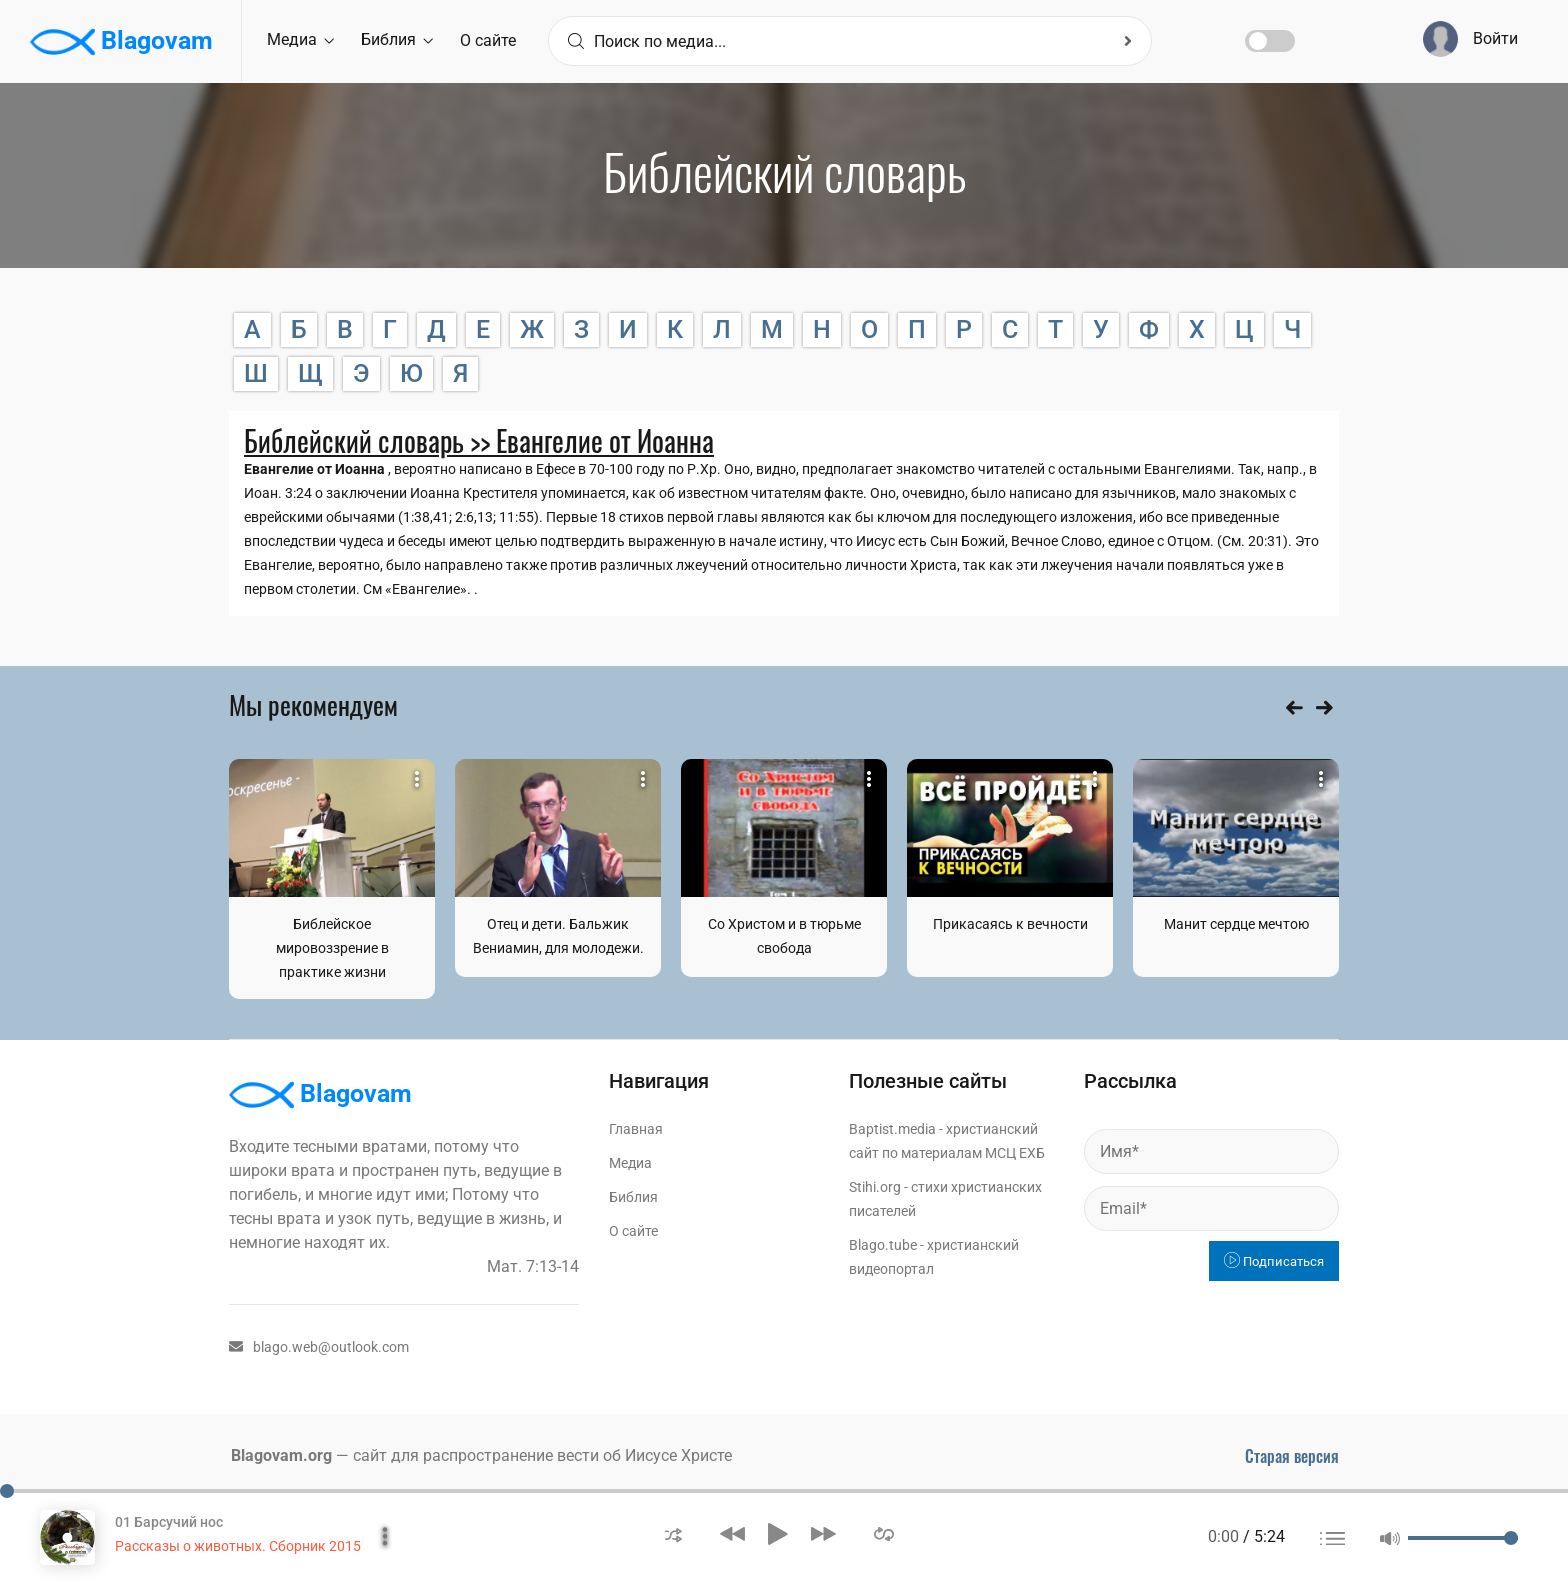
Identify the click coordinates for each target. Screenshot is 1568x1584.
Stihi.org (875, 1187)
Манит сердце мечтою (1236, 924)
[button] (673, 1533)
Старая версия (1292, 1456)
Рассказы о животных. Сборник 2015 (238, 1546)
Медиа (300, 39)
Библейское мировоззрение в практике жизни (332, 948)
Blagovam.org (281, 1455)
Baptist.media (892, 1129)
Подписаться (1274, 1261)
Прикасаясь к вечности (1010, 924)
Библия (397, 39)
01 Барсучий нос (169, 1522)
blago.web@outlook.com (319, 1347)
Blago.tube (883, 1245)
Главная (636, 1129)
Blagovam (121, 42)
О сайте (488, 40)
